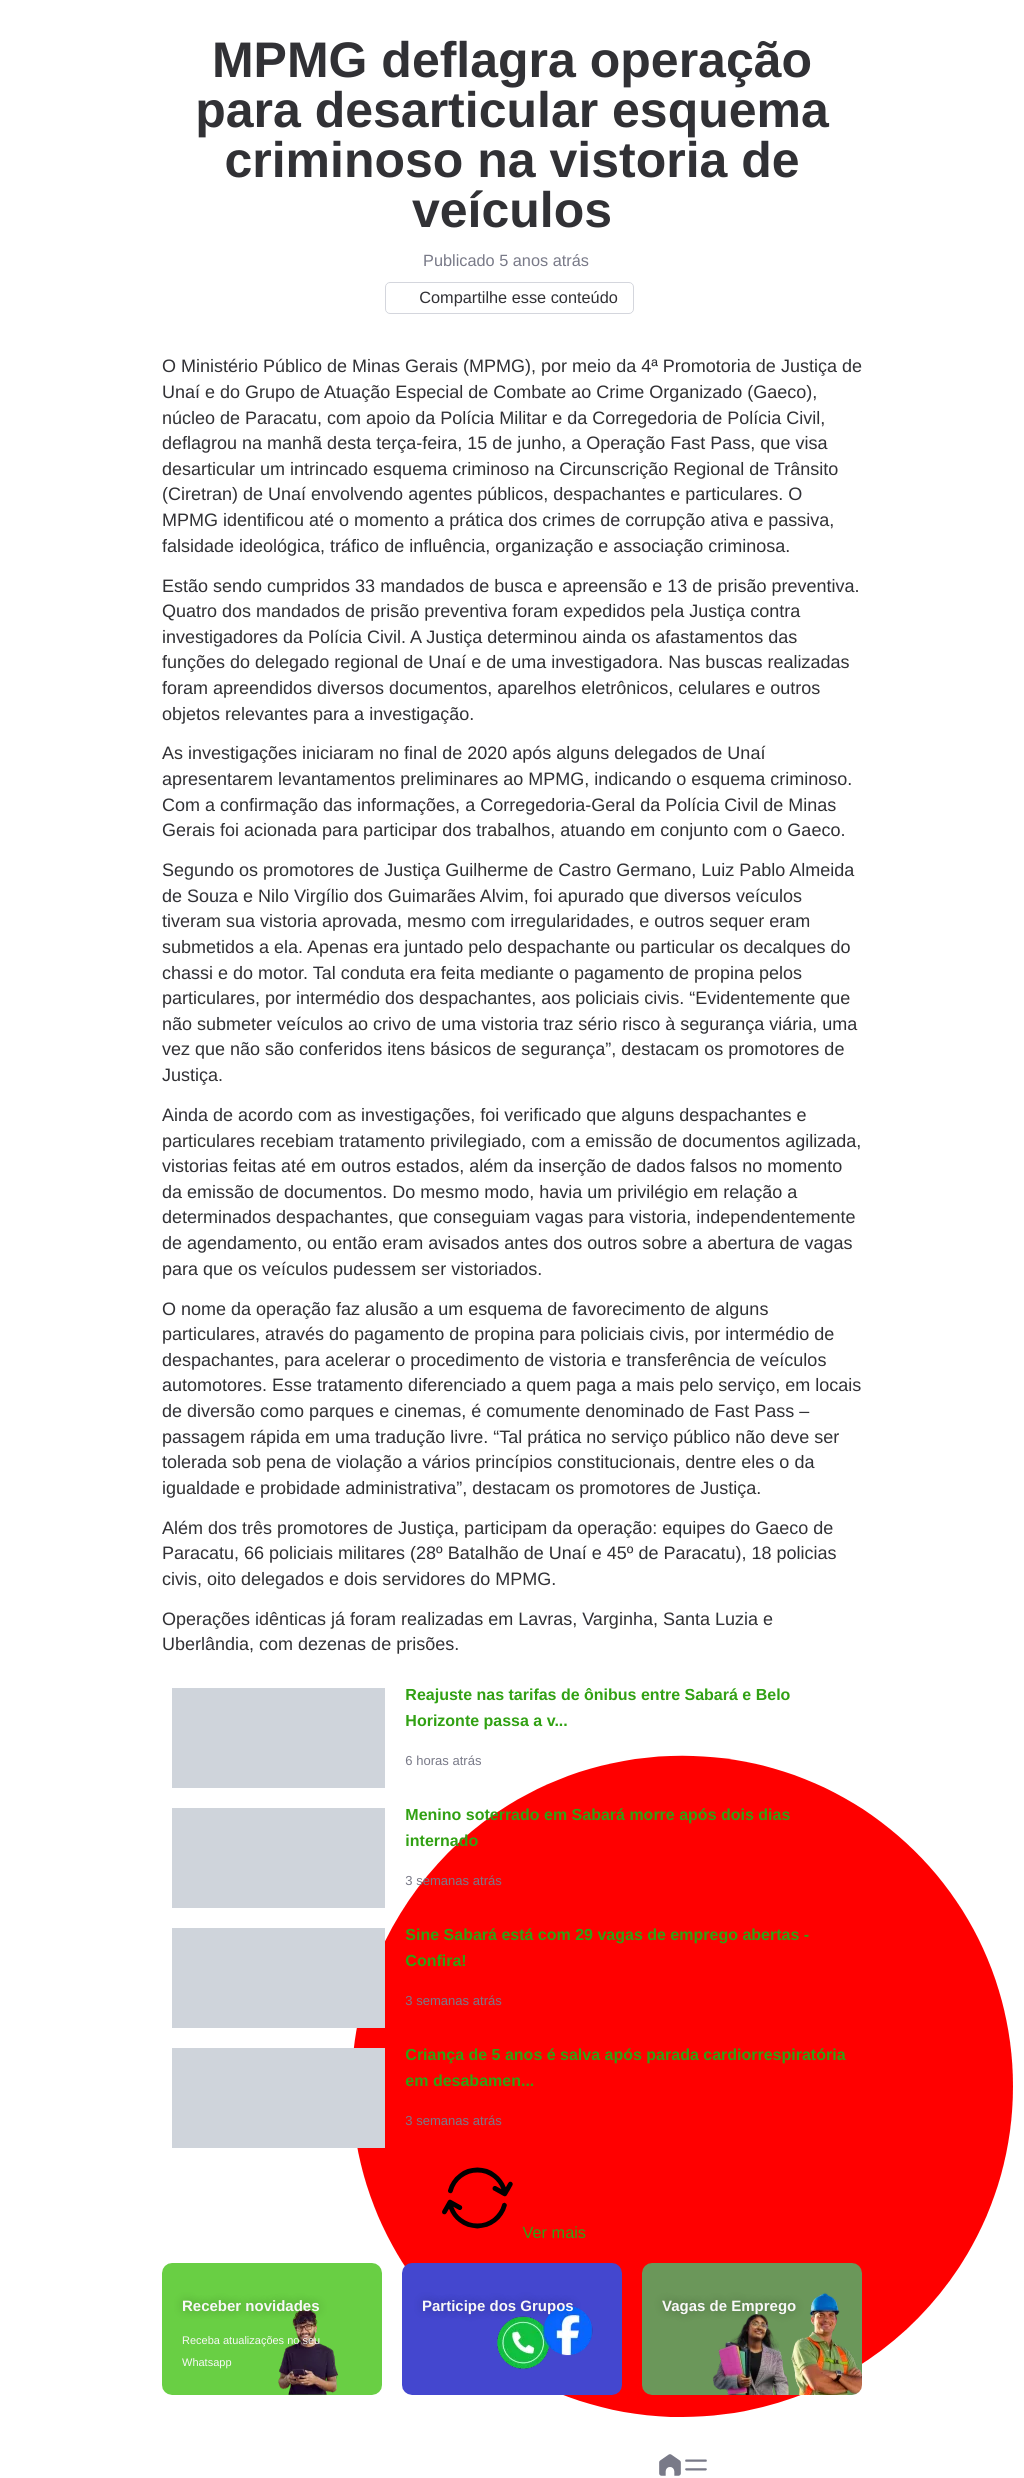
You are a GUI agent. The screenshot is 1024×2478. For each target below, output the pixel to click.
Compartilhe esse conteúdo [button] (504, 298)
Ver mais (512, 2200)
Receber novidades (251, 2306)
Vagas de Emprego (729, 2306)
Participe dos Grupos (498, 2306)
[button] (696, 2465)
